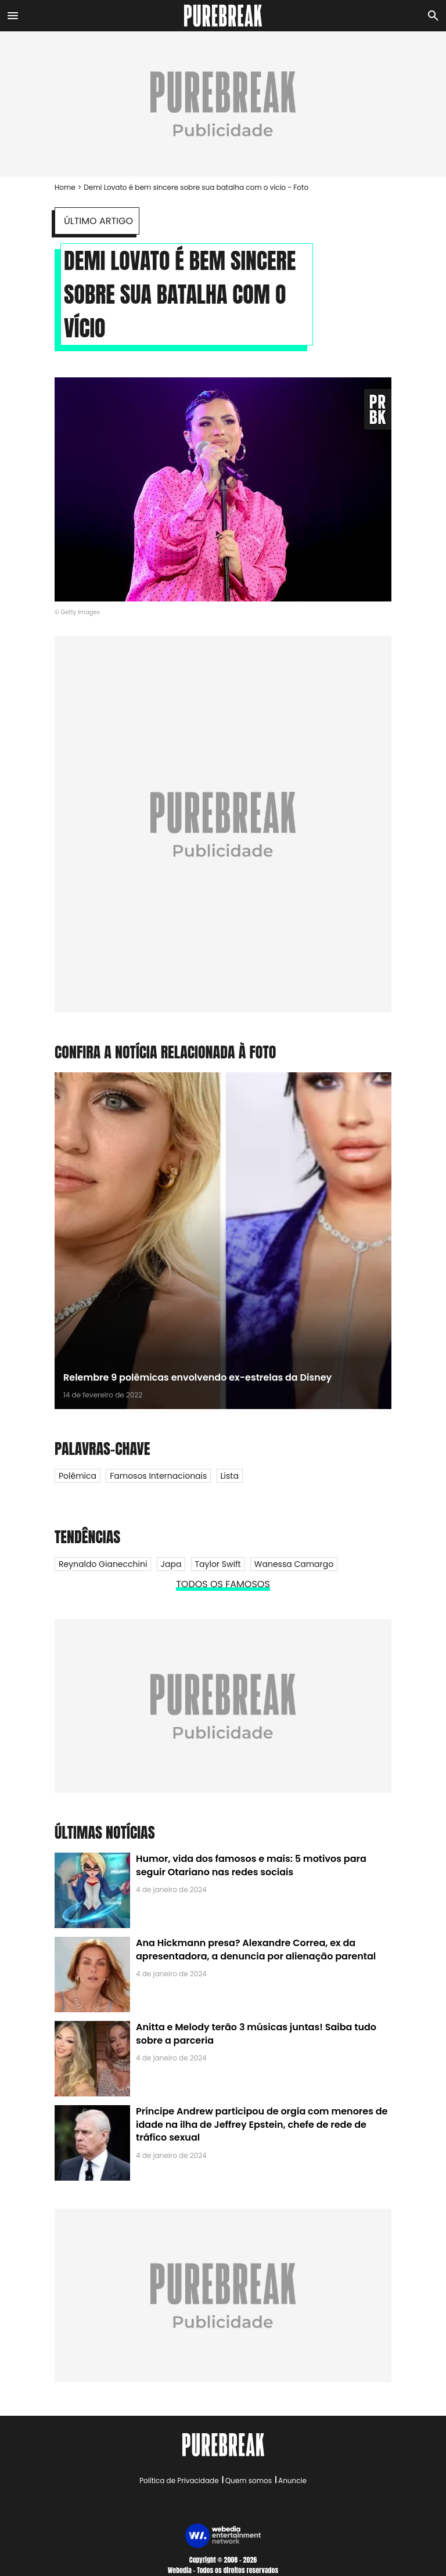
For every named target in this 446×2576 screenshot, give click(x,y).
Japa (171, 1564)
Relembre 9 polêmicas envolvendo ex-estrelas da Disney (197, 1377)
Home (65, 187)
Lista (230, 1476)
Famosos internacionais (158, 1476)
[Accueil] (223, 16)
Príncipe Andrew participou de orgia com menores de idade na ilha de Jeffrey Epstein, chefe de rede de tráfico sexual (261, 2124)
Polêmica (77, 1476)
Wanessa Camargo (293, 1564)
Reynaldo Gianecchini (103, 1564)
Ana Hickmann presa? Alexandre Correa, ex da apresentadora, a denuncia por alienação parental (256, 1949)
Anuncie (292, 2480)
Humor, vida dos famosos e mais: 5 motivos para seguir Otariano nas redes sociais (251, 1865)
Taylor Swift (218, 1564)
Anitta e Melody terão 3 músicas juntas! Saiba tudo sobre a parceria (256, 2033)
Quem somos (248, 2480)
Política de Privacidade (178, 2480)
